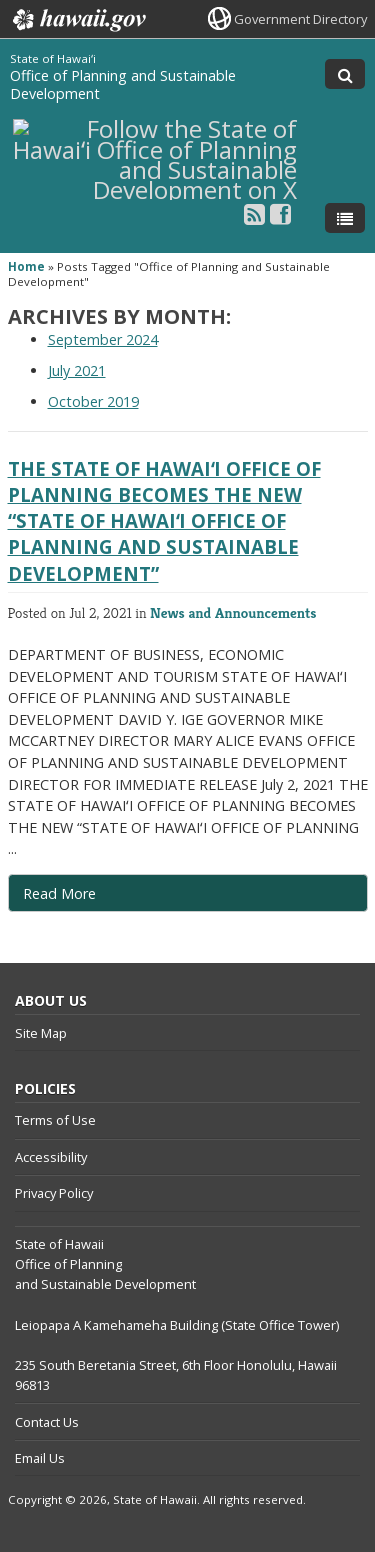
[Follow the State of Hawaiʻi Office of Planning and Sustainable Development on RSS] (254, 213)
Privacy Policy (54, 1193)
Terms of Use (55, 1120)
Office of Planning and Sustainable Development (123, 84)
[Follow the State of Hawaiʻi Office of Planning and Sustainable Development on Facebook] (280, 213)
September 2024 (103, 339)
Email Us (40, 1458)
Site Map (41, 1033)
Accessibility (51, 1157)
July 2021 (77, 370)
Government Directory (300, 19)
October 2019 (93, 401)
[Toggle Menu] (345, 218)
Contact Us (47, 1422)
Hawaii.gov (77, 20)
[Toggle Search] (345, 74)
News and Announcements (233, 612)
